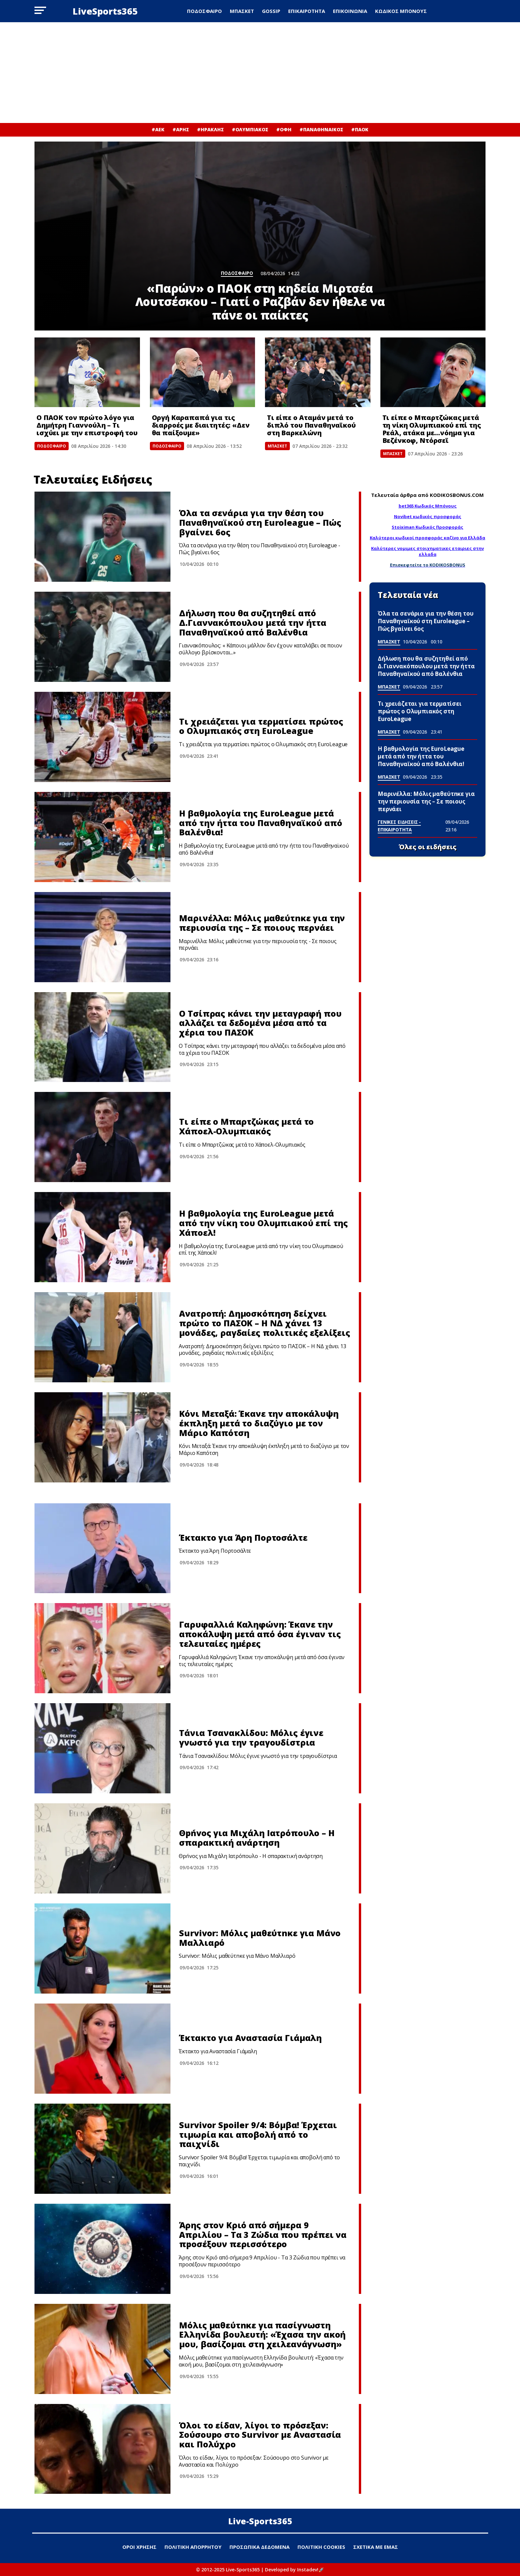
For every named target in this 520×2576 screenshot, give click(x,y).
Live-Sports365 (260, 2521)
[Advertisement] (260, 73)
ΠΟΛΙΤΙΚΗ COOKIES (321, 2547)
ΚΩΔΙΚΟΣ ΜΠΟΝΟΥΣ (401, 11)
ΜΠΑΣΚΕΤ (242, 11)
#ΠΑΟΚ (359, 129)
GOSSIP (271, 11)
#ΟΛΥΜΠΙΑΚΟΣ (250, 129)
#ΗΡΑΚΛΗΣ (210, 129)
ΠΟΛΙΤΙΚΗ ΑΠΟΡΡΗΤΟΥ (193, 2547)
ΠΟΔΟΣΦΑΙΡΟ (204, 11)
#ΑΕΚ (158, 129)
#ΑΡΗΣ (180, 129)
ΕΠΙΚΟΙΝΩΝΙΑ (350, 11)
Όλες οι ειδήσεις (428, 847)
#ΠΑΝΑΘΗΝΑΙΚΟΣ (321, 129)
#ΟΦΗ (284, 129)
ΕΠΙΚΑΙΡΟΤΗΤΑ (306, 11)
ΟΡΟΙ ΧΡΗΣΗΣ (139, 2547)
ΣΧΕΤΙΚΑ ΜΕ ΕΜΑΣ (375, 2547)
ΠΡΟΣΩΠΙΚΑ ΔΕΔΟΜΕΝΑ (259, 2547)
